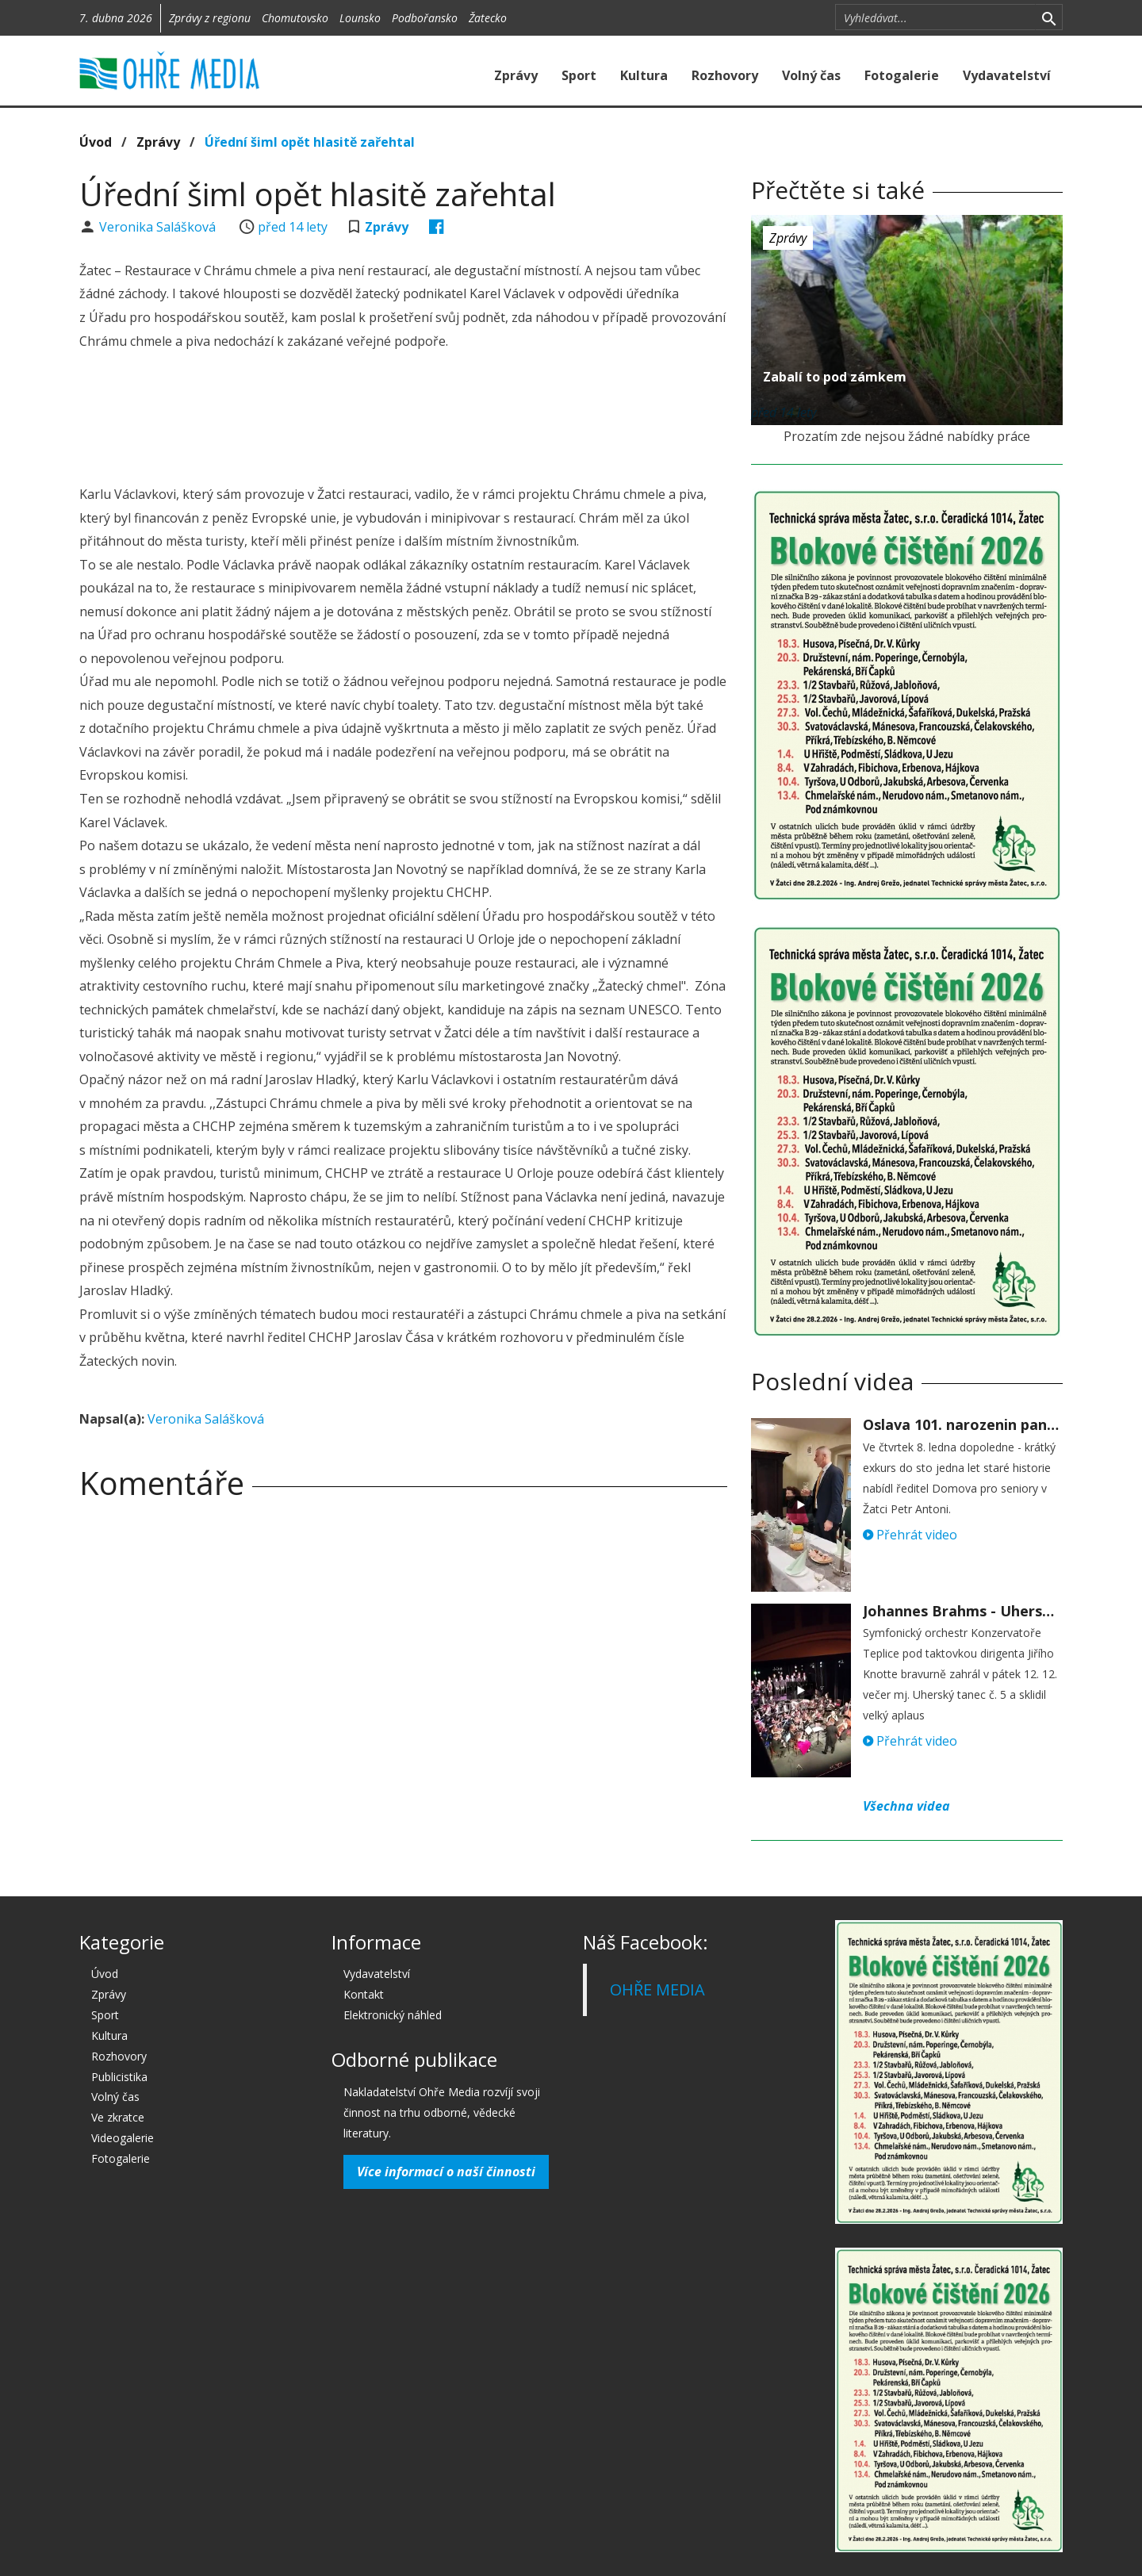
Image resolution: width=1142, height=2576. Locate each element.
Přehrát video (910, 1534)
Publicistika (119, 2076)
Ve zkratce (117, 2117)
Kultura (644, 75)
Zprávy (516, 75)
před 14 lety (293, 227)
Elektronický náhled (392, 2014)
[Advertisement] (403, 420)
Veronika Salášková (159, 227)
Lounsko (360, 17)
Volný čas (811, 75)
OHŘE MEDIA (657, 1989)
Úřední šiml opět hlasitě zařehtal (310, 142)
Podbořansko (425, 17)
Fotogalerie (901, 75)
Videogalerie (122, 2137)
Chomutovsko (295, 17)
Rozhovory (725, 75)
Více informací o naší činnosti (446, 2171)
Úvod (95, 142)
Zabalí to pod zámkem (834, 376)
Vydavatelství (1007, 75)
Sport (578, 75)
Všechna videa (906, 1806)
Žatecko (488, 17)
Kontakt (363, 1994)
